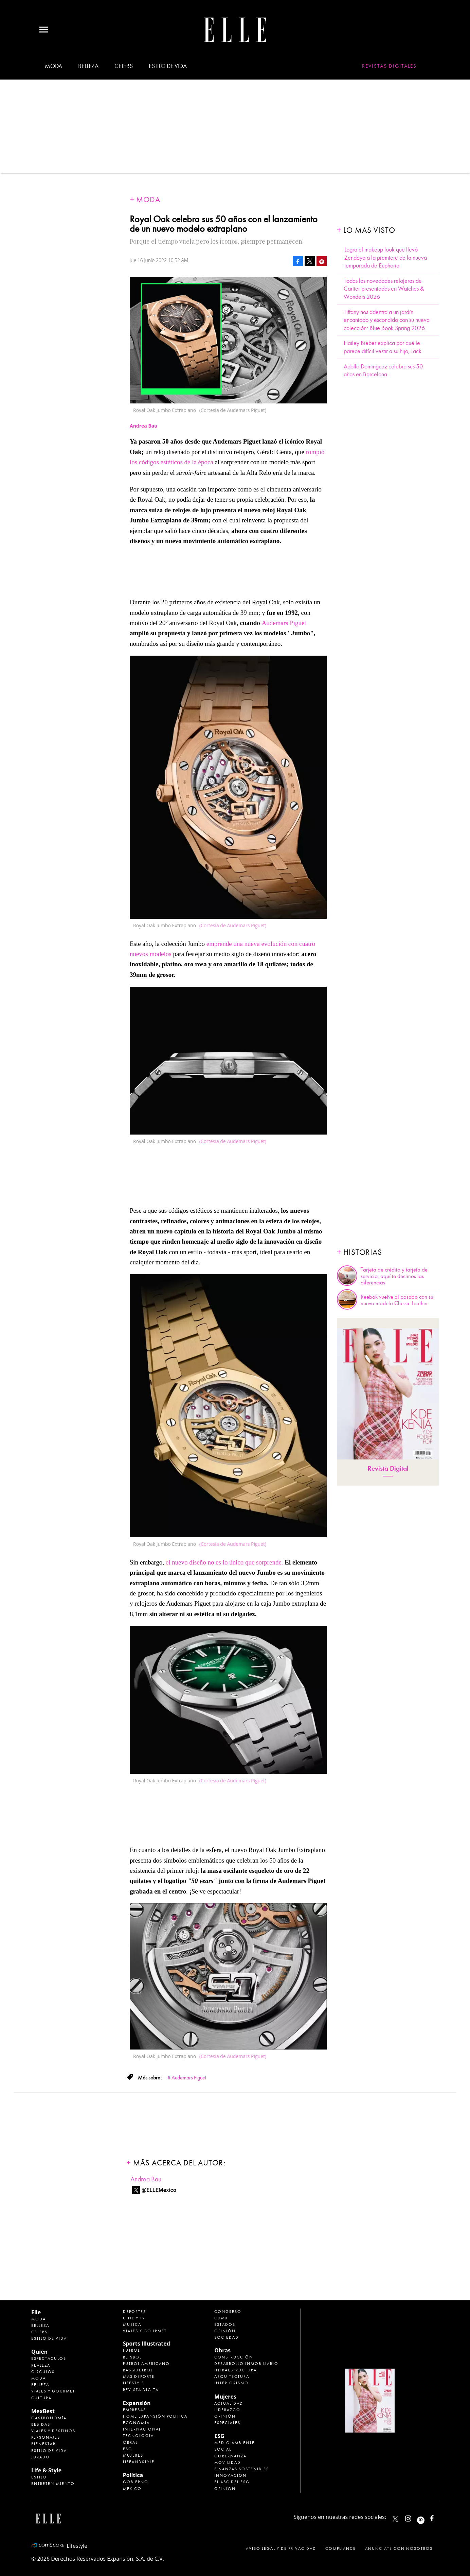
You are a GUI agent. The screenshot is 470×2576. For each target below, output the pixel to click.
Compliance (340, 2548)
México (132, 2488)
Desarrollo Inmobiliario (246, 2363)
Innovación (230, 2475)
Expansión (137, 2403)
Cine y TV (134, 2318)
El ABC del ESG (232, 2481)
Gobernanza (230, 2456)
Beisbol (132, 2357)
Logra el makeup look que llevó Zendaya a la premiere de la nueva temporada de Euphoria (385, 257)
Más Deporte (139, 2376)
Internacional (142, 2429)
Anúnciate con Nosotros (399, 2548)
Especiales (227, 2422)
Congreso (227, 2311)
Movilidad (227, 2462)
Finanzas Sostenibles (241, 2469)
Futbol (131, 2350)
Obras (130, 2442)
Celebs (123, 66)
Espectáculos (48, 2358)
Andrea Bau (145, 2179)
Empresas (134, 2409)
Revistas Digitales (389, 66)
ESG (127, 2449)
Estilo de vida (167, 66)
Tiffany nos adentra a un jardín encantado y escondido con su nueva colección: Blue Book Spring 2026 (387, 320)
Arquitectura (231, 2376)
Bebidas (40, 2424)
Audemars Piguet (284, 622)
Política (133, 2475)
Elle (36, 2312)
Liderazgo (227, 2409)
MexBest (43, 2411)
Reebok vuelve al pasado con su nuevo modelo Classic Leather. (397, 1300)
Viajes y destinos (53, 2430)
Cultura (41, 2398)
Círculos (43, 2371)
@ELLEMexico (159, 2190)
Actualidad (228, 2403)
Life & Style (46, 2470)
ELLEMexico (395, 2519)
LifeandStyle (139, 2461)
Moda (53, 66)
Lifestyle (133, 2383)
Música (132, 2324)
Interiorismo (231, 2383)
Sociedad (226, 2337)
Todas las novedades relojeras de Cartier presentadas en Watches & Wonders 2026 (384, 288)
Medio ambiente (234, 2442)
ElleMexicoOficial (438, 2517)
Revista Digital (388, 1468)
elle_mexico (414, 2517)
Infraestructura (235, 2370)
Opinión (225, 2331)
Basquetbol (138, 2370)
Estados (224, 2324)
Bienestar (43, 2443)
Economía (136, 2422)
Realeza (40, 2365)
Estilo (39, 2477)
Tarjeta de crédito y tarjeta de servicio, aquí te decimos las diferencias (394, 1276)
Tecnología (138, 2435)
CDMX (221, 2318)
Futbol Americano (146, 2363)
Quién (39, 2351)
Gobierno (135, 2481)
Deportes (134, 2311)
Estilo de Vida (49, 2450)
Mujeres (133, 2455)
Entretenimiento (53, 2483)
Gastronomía (49, 2418)
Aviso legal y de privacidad (281, 2548)
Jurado (40, 2457)
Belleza (88, 66)
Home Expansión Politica (155, 2416)
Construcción (233, 2357)
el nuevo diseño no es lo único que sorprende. (225, 1562)
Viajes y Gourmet (53, 2391)
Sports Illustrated (146, 2343)
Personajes (45, 2437)
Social (222, 2449)
